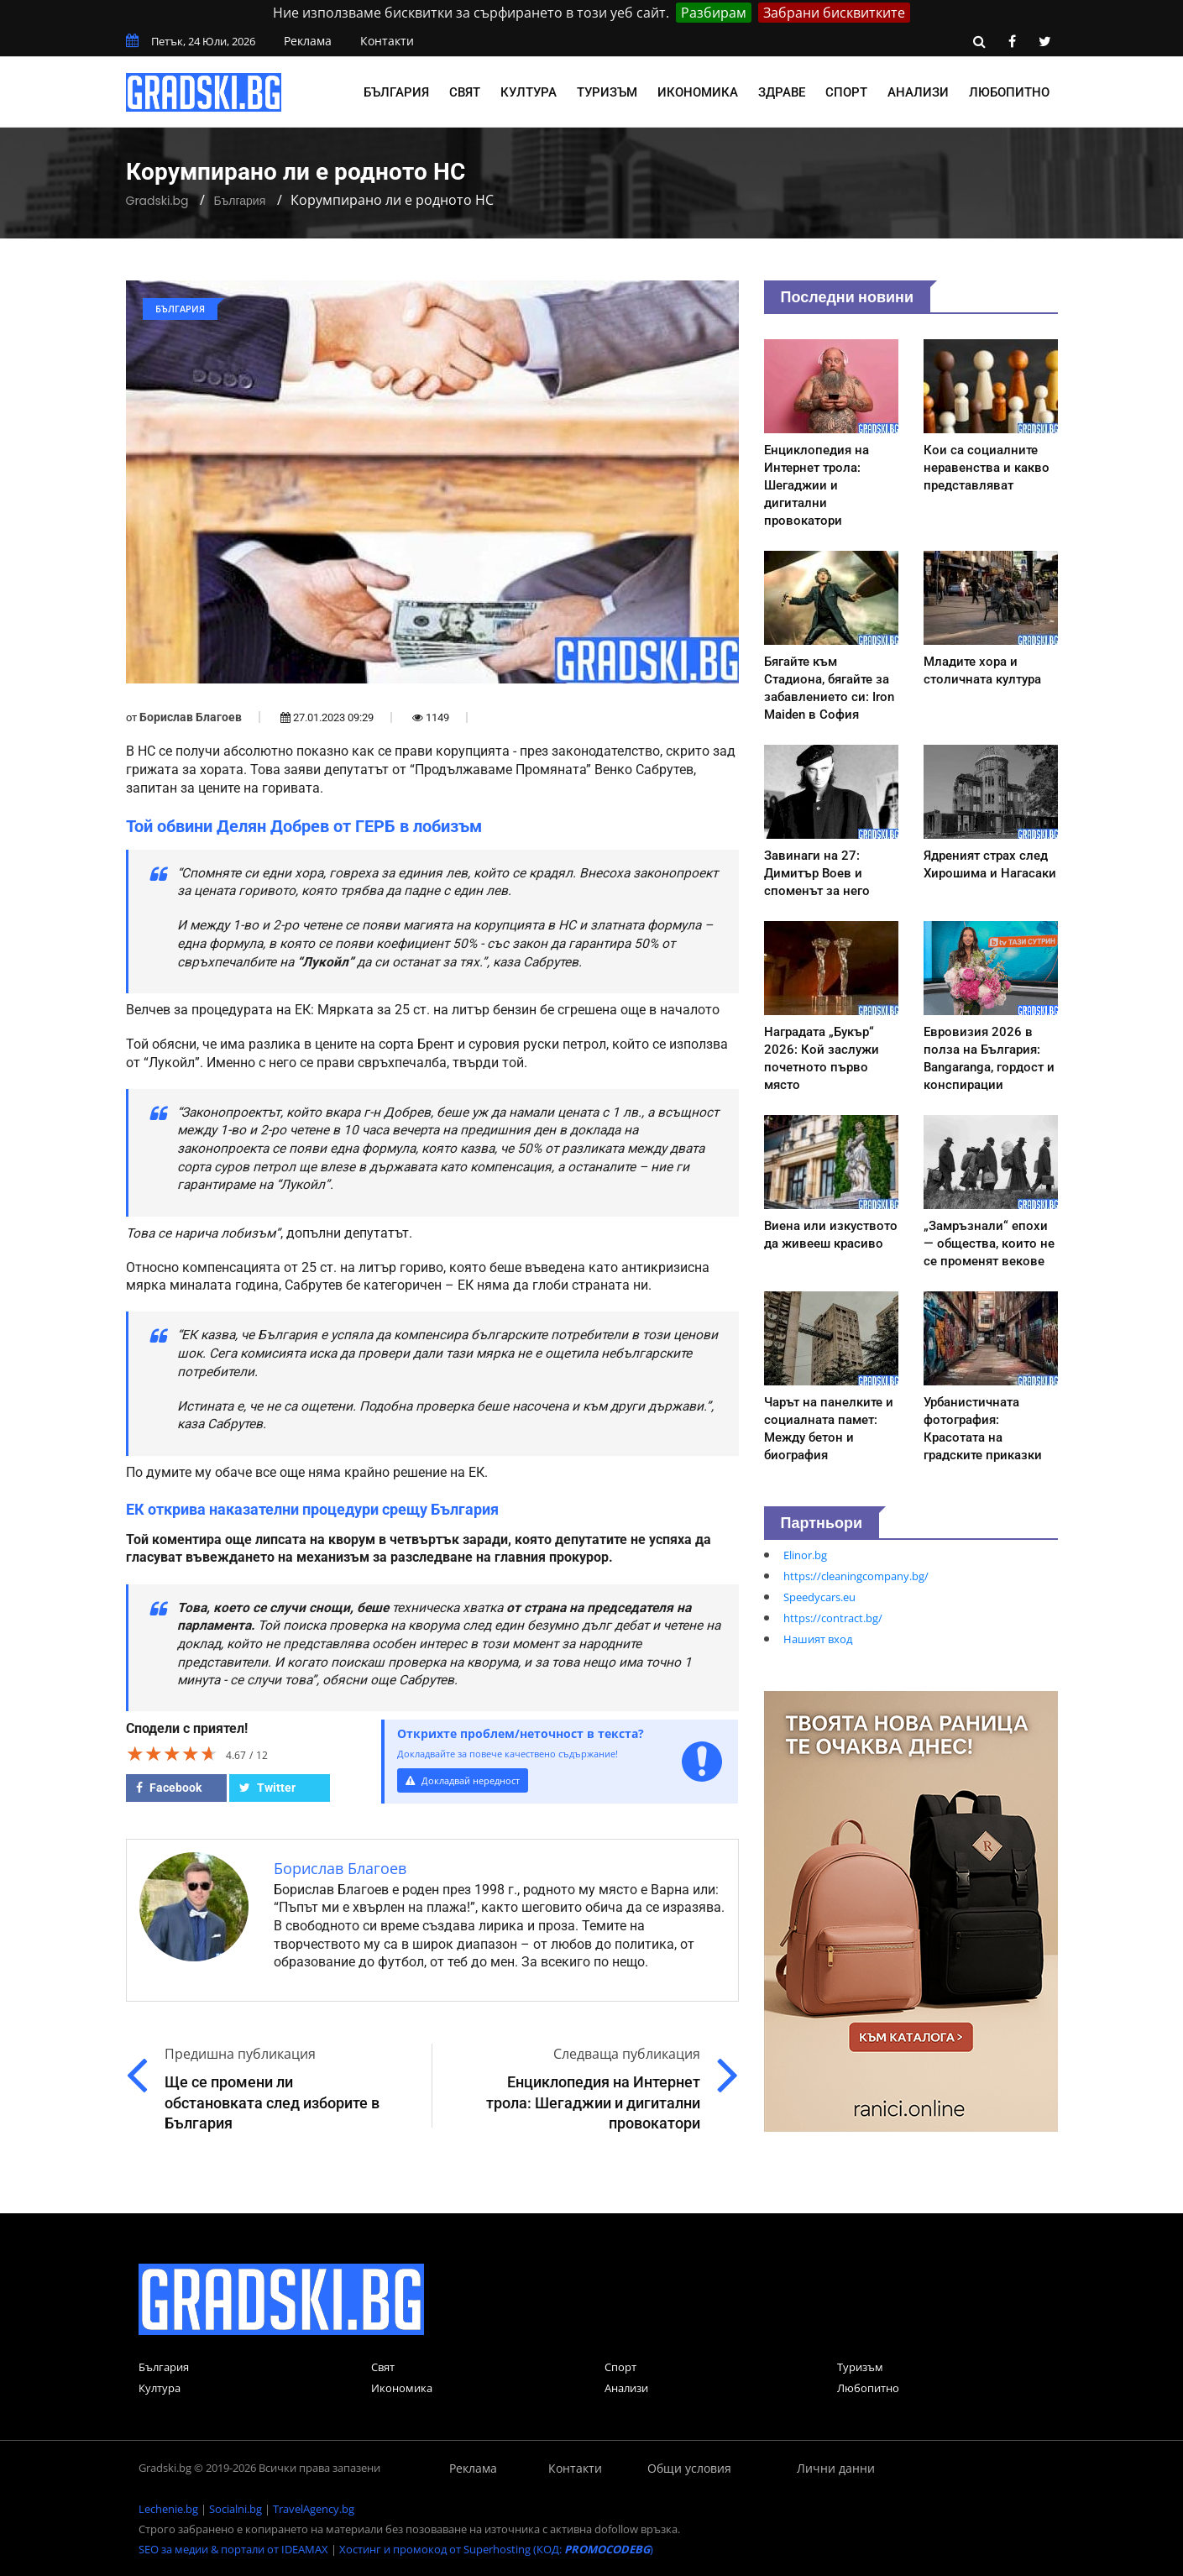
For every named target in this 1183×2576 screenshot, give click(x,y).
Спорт (846, 92)
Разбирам (713, 12)
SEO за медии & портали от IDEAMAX (233, 2549)
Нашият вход (817, 1639)
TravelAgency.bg (313, 2508)
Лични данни (836, 2468)
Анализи (918, 92)
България (396, 92)
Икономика (697, 92)
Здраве (781, 92)
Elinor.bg (805, 1555)
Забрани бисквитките (834, 12)
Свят (464, 92)
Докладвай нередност (471, 1780)
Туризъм (607, 92)
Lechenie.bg (168, 2508)
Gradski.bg (157, 200)
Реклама (308, 41)
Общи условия (689, 2468)
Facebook (169, 1787)
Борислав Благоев (190, 717)
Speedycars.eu (819, 1597)
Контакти (387, 41)
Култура (528, 92)
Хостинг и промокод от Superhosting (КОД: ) (496, 2549)
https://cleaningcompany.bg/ (856, 1576)
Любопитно (1009, 92)
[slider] (172, 1753)
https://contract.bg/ (832, 1618)
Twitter (267, 1787)
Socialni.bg (235, 2508)
